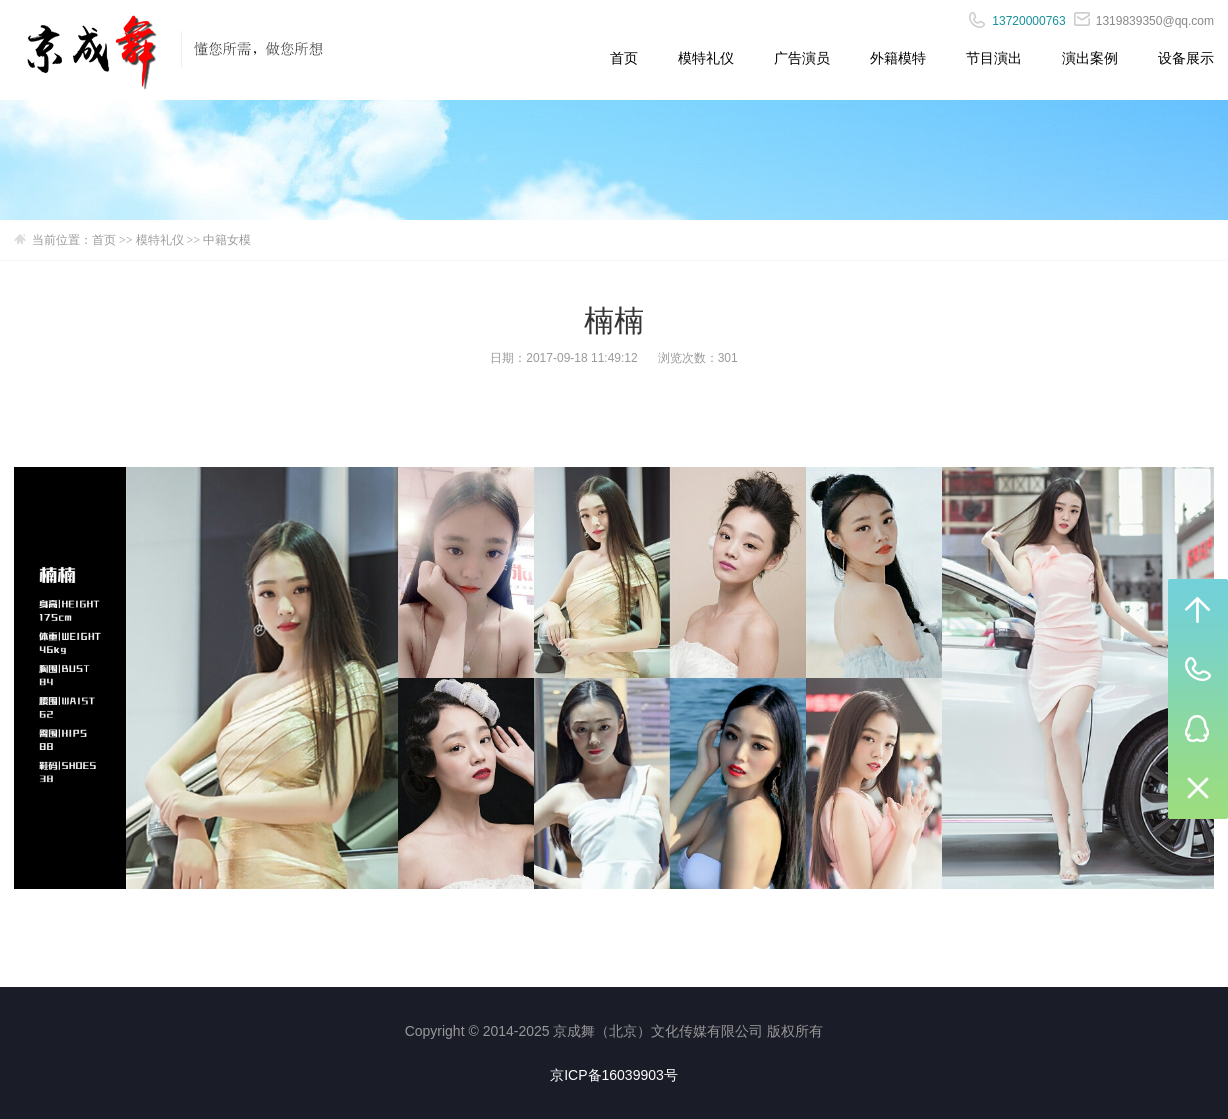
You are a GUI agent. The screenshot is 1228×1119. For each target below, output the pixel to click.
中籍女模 (227, 240)
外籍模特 (898, 58)
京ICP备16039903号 (614, 1075)
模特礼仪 (706, 58)
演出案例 (1090, 58)
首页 (624, 58)
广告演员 (802, 58)
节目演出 (994, 58)
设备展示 (1186, 58)
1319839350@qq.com (1144, 21)
